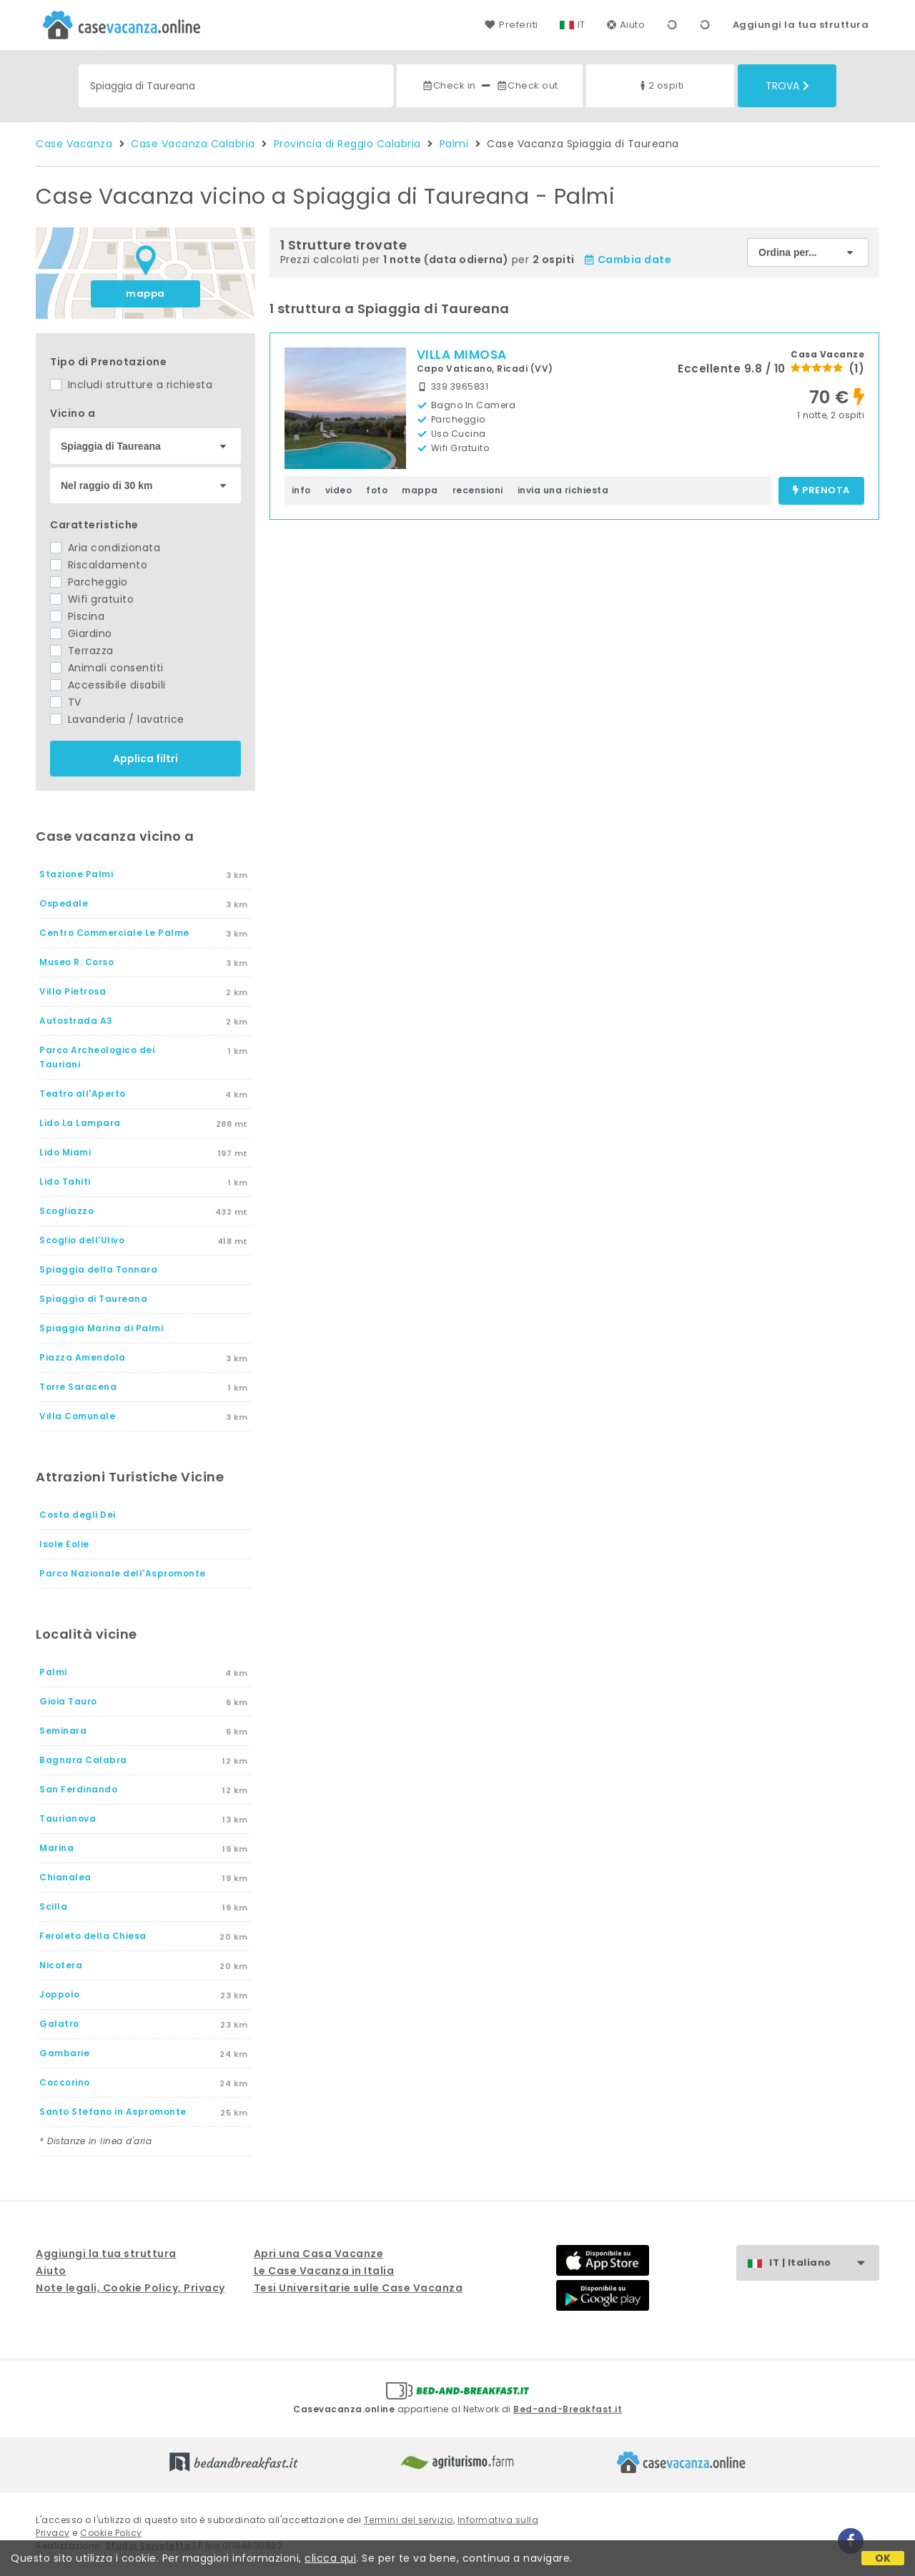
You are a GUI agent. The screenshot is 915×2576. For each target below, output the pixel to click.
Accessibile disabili (108, 685)
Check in (449, 85)
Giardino (81, 633)
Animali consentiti (107, 668)
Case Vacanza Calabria (193, 144)
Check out (527, 85)
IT (581, 24)
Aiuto (626, 24)
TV (65, 702)
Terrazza (82, 650)
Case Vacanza (74, 144)
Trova (787, 86)
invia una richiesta (563, 490)
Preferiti (511, 24)
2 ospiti (660, 85)
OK (883, 2558)
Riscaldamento (98, 565)
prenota (821, 491)
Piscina (77, 616)
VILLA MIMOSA (462, 354)
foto (376, 490)
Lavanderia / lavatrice (117, 719)
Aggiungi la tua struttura (801, 24)
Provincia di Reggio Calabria (347, 144)
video (338, 490)
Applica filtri (145, 758)
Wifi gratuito (92, 599)
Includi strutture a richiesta (131, 384)
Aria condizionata (105, 548)
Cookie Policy (111, 2533)
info (301, 490)
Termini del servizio (408, 2520)
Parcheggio (89, 582)
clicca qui (330, 2558)
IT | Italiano (824, 2263)
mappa (145, 293)
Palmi (454, 144)
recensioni (477, 490)
